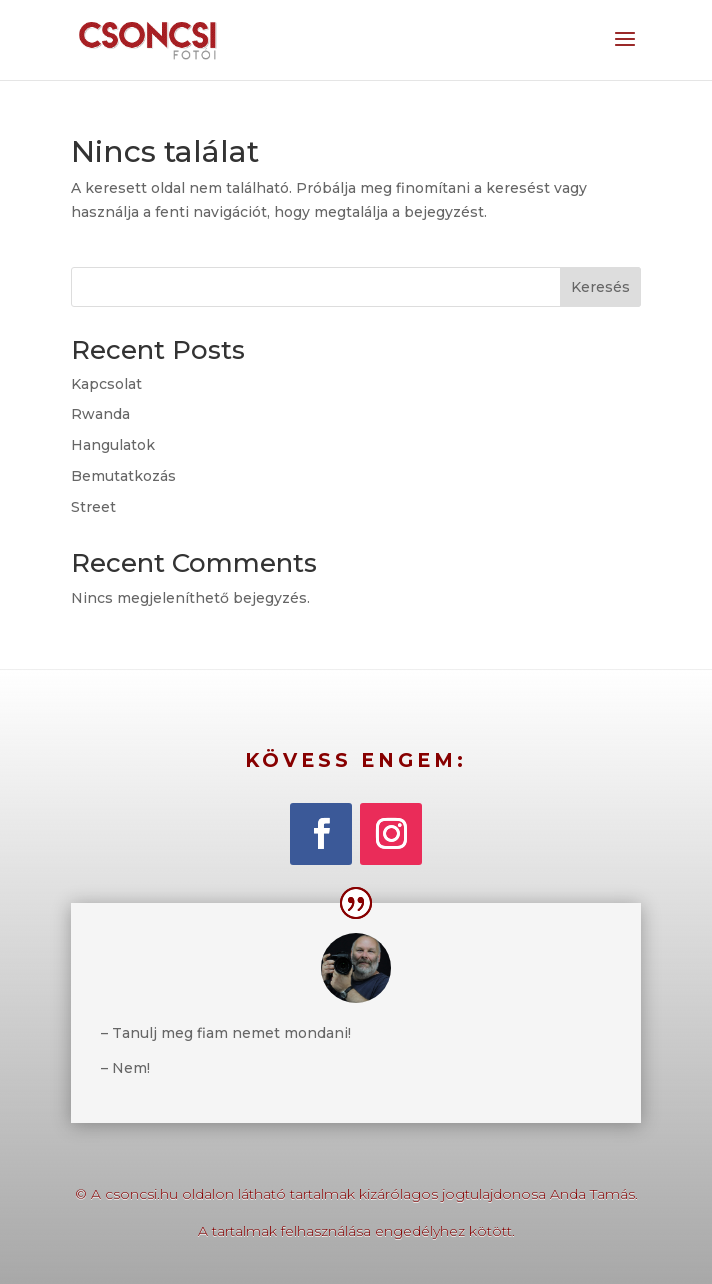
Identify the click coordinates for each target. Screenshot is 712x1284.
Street (93, 507)
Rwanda (100, 414)
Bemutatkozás (123, 476)
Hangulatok (113, 445)
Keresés (600, 287)
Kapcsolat (106, 384)
